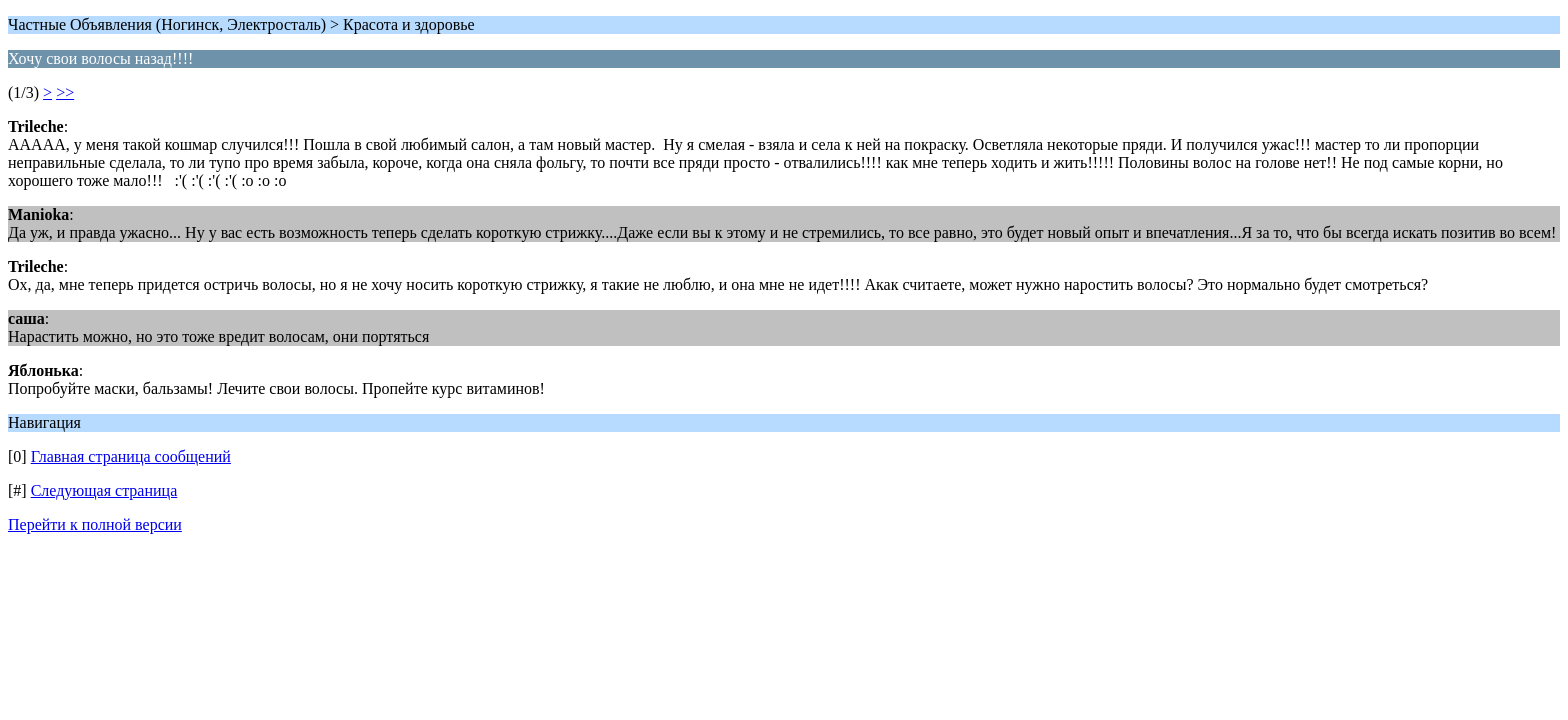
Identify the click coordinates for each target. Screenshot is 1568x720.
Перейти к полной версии (95, 524)
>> (65, 92)
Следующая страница (104, 490)
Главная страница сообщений (131, 456)
